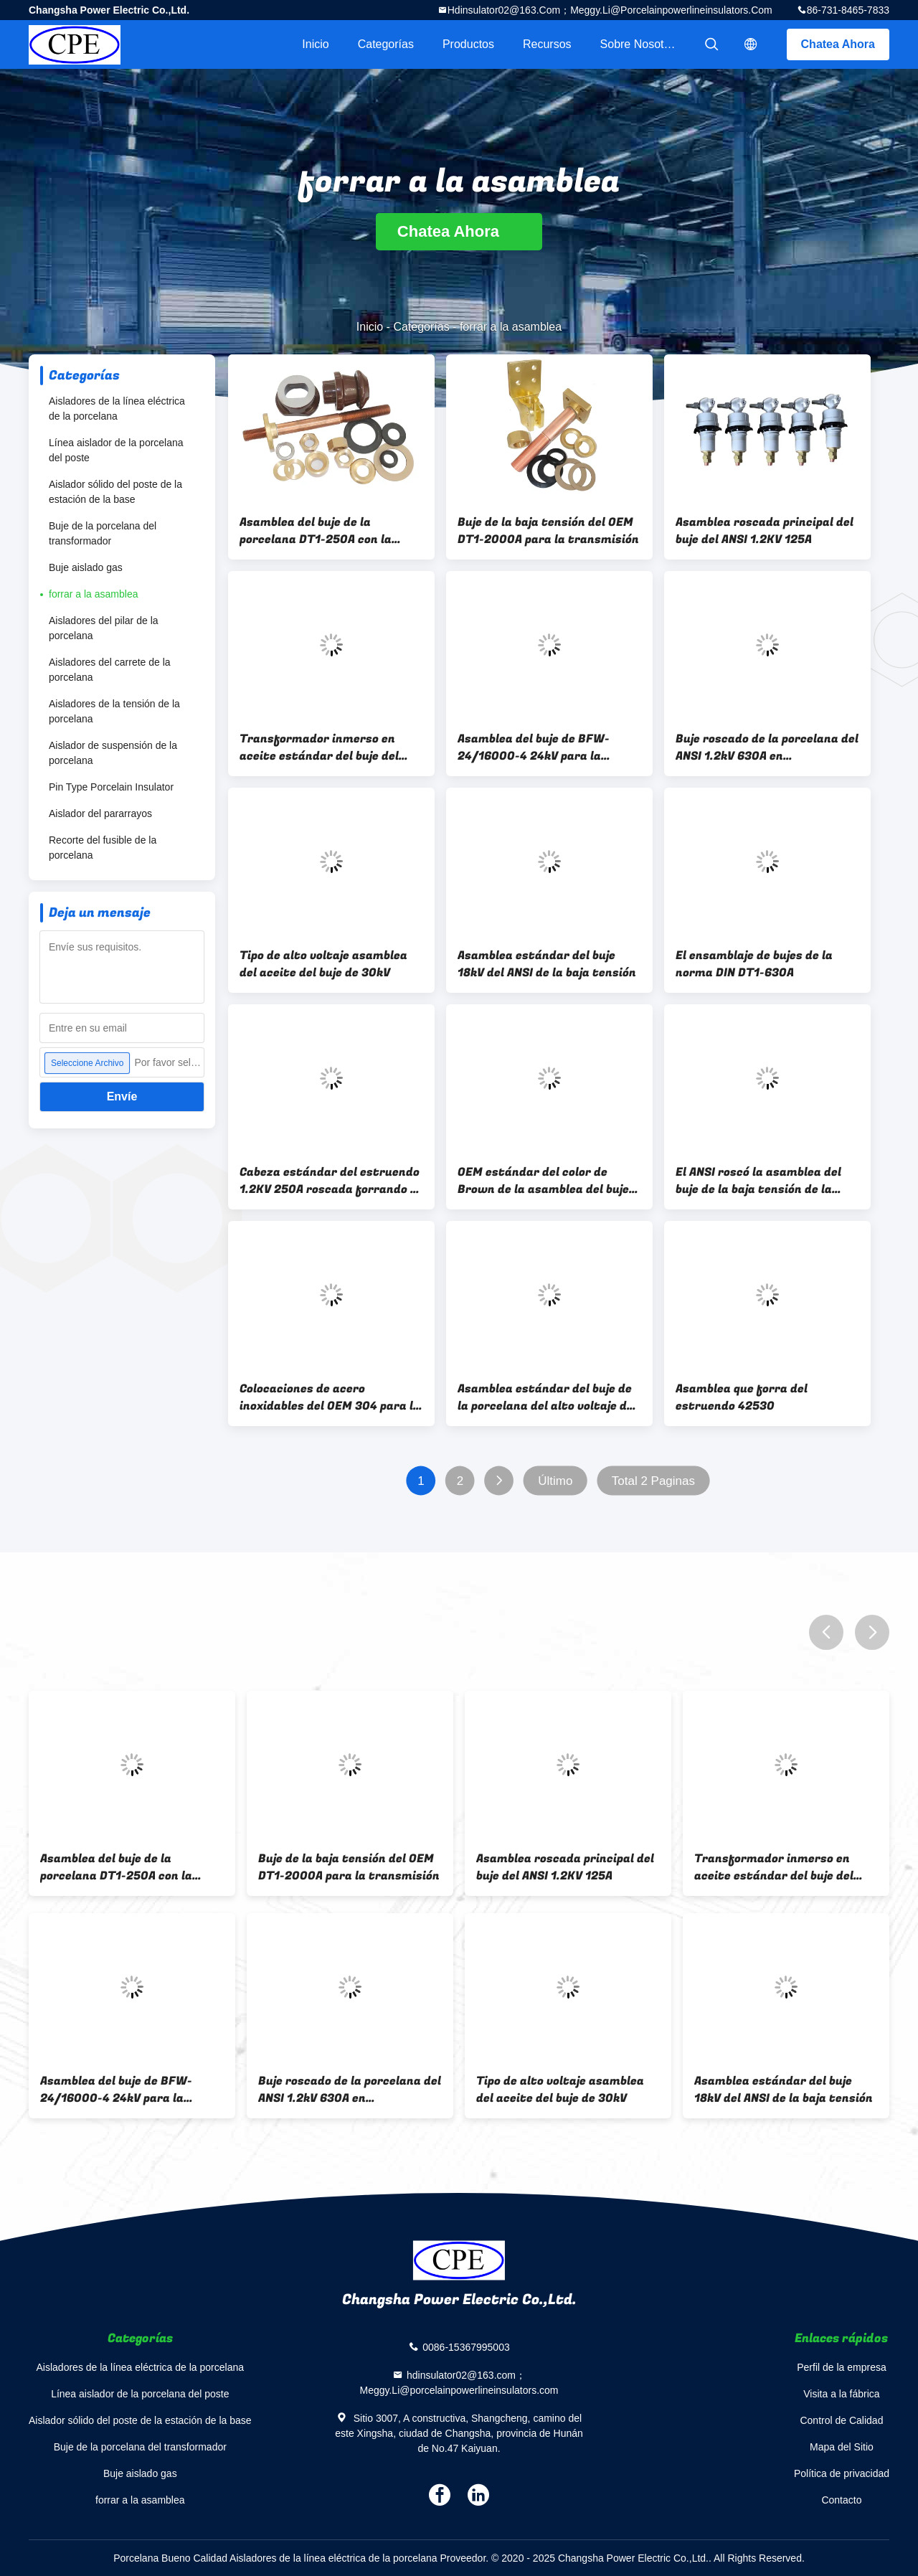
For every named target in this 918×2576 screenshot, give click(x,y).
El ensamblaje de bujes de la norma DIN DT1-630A (754, 964)
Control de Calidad (841, 2420)
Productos (468, 44)
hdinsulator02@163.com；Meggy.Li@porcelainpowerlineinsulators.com (610, 10)
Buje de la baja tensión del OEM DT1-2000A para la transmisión (548, 531)
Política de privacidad (841, 2473)
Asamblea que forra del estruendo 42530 (742, 1397)
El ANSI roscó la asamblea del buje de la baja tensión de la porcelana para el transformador (758, 1181)
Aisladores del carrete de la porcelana (110, 669)
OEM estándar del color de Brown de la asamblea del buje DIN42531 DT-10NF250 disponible (543, 1181)
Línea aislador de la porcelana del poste (116, 450)
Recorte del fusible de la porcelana (102, 847)
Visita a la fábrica (841, 2394)
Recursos (547, 44)
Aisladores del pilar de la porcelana (103, 628)
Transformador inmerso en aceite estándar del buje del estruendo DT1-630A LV (319, 747)
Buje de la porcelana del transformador (102, 533)
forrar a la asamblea (93, 594)
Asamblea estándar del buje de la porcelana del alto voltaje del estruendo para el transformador (547, 1397)
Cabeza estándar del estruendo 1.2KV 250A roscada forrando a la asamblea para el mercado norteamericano (330, 1181)
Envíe (122, 1096)
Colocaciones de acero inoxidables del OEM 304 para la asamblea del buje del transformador (330, 1397)
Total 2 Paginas (653, 1481)
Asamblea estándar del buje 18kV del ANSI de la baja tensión (547, 964)
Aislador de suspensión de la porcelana (113, 753)
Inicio (315, 44)
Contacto (841, 2500)
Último (555, 1481)
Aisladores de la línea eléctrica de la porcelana (117, 408)
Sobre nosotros (640, 44)
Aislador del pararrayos (100, 813)
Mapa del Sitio (842, 2447)
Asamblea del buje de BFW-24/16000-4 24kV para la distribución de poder (534, 747)
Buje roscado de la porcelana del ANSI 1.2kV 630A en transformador (767, 747)
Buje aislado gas (86, 567)
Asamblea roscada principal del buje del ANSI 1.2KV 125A (764, 531)
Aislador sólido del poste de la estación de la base (115, 491)
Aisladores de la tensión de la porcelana (114, 711)
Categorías (386, 44)
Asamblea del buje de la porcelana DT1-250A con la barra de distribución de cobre (326, 531)
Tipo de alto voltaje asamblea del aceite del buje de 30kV (323, 964)
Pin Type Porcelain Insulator (111, 787)
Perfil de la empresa (841, 2367)
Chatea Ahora (838, 44)
